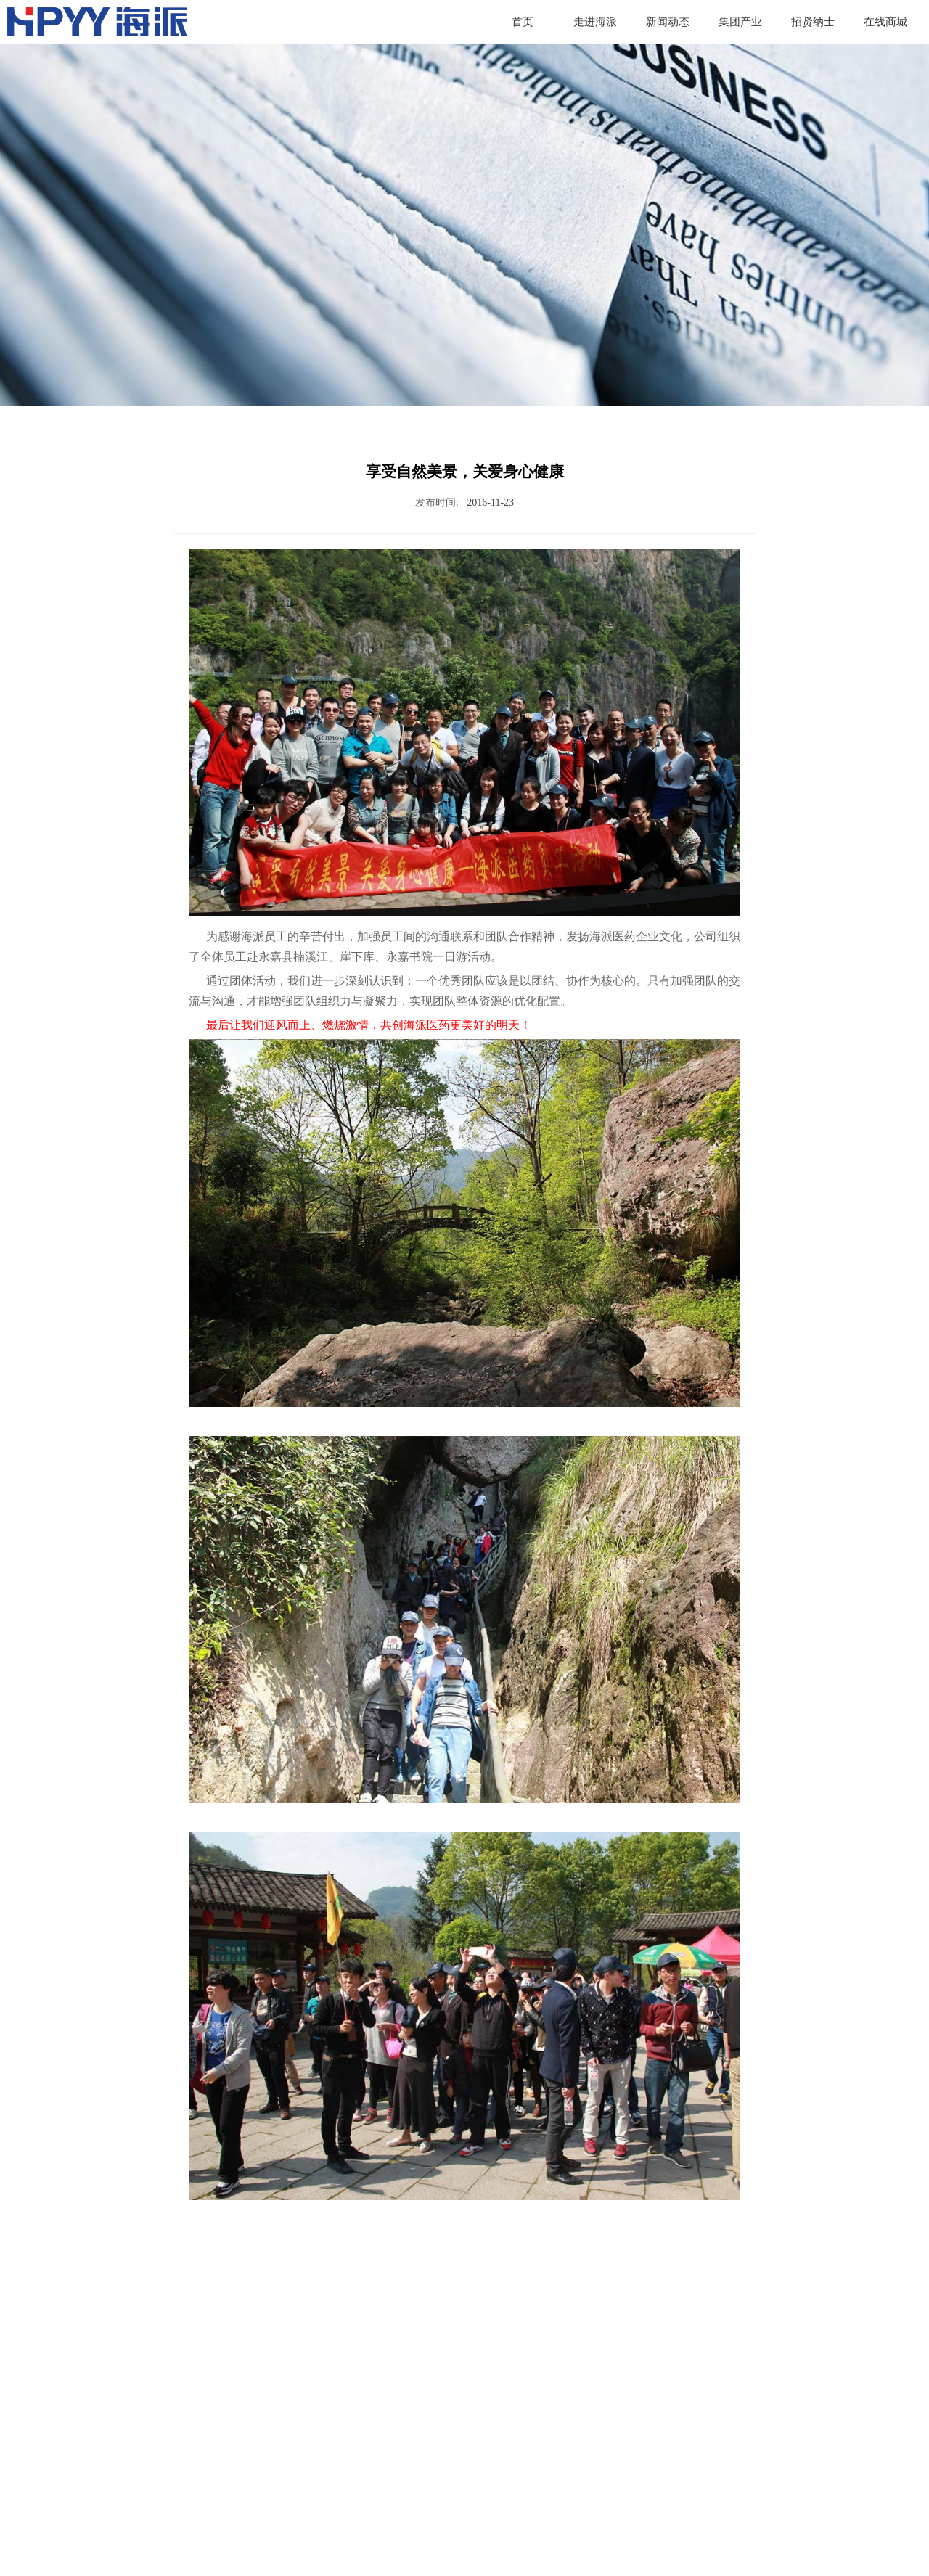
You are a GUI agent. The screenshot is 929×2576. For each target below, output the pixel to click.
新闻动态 (667, 22)
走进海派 (595, 22)
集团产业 (740, 22)
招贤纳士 (813, 22)
